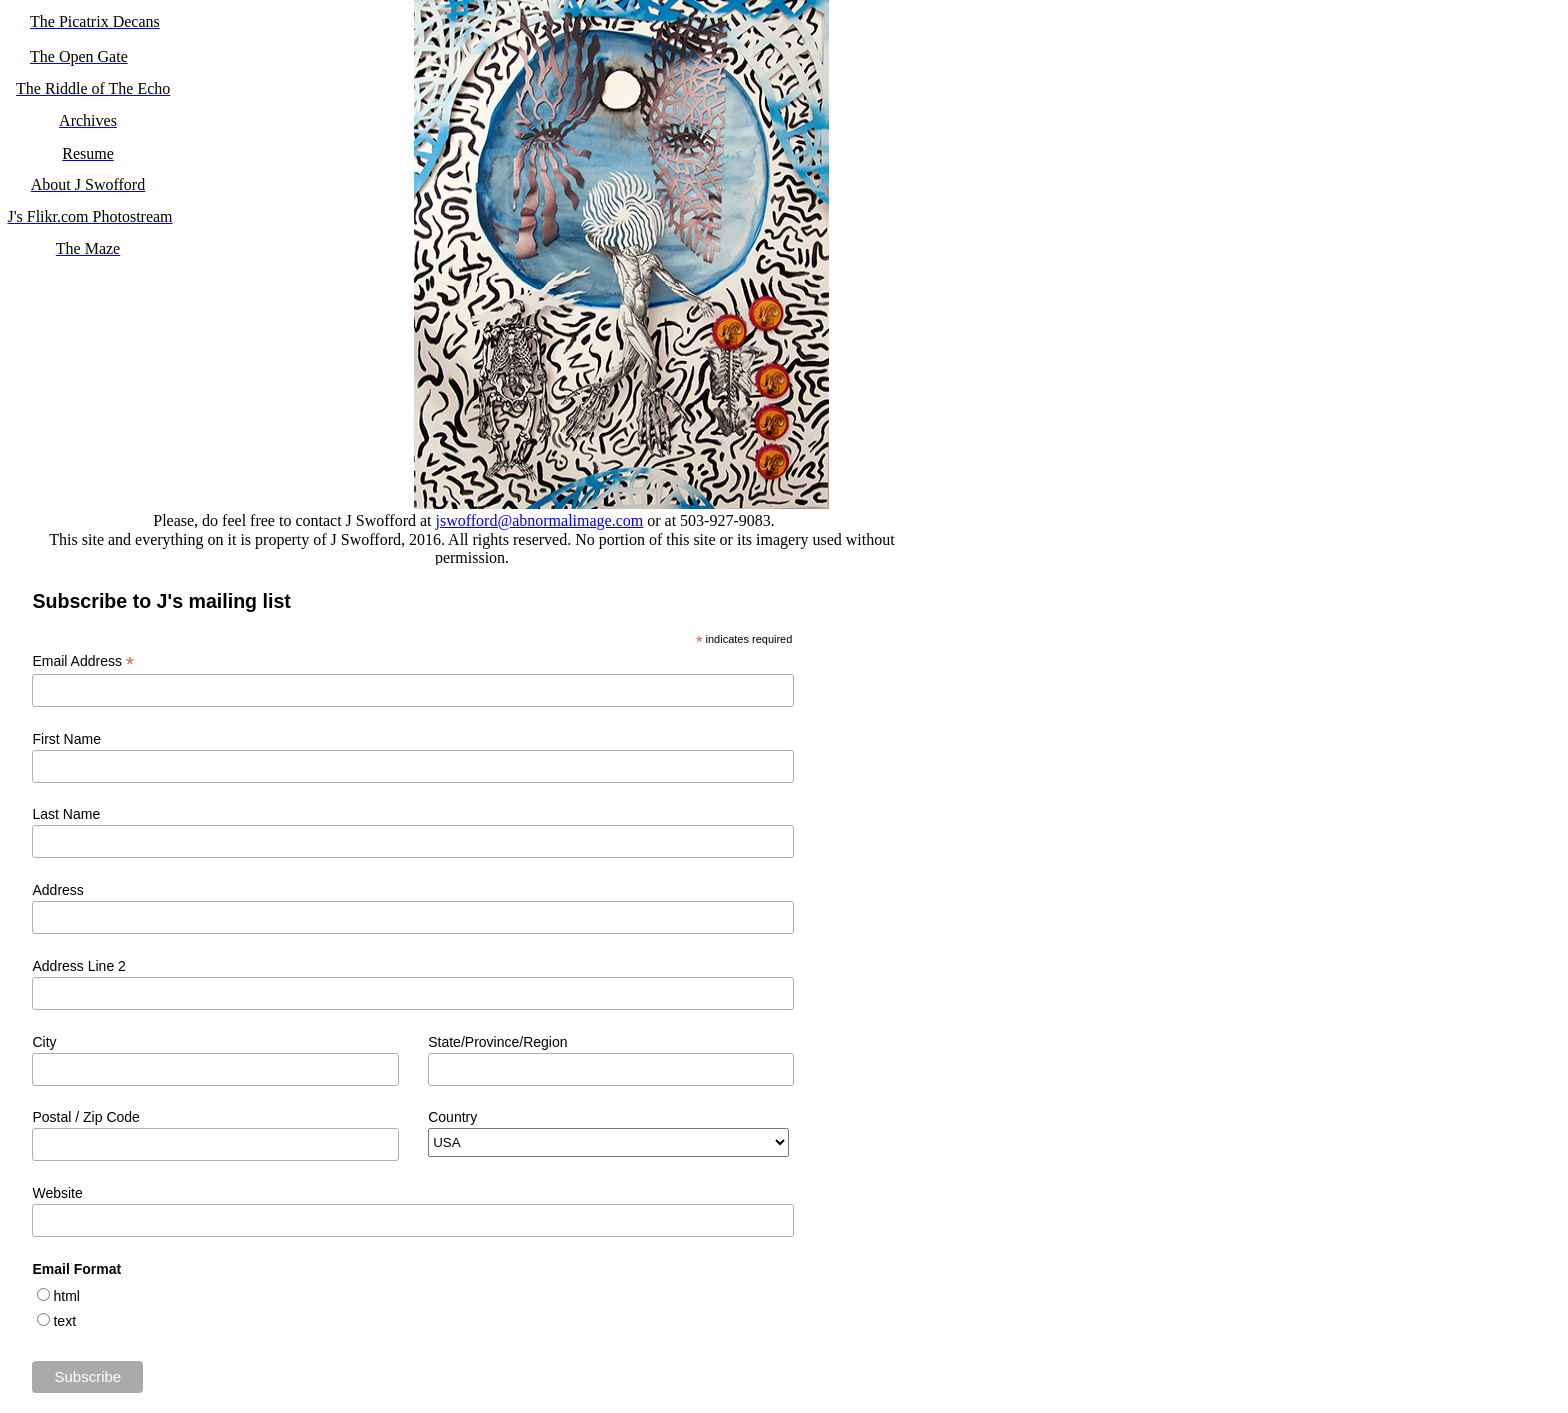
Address (57, 890)
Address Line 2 (78, 966)
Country (452, 1117)
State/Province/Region (497, 1042)
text (64, 1321)
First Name (66, 739)
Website (57, 1193)
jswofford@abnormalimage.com (540, 520)
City (44, 1042)
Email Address (83, 661)
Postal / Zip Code (85, 1117)
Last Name (66, 814)
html (66, 1296)
